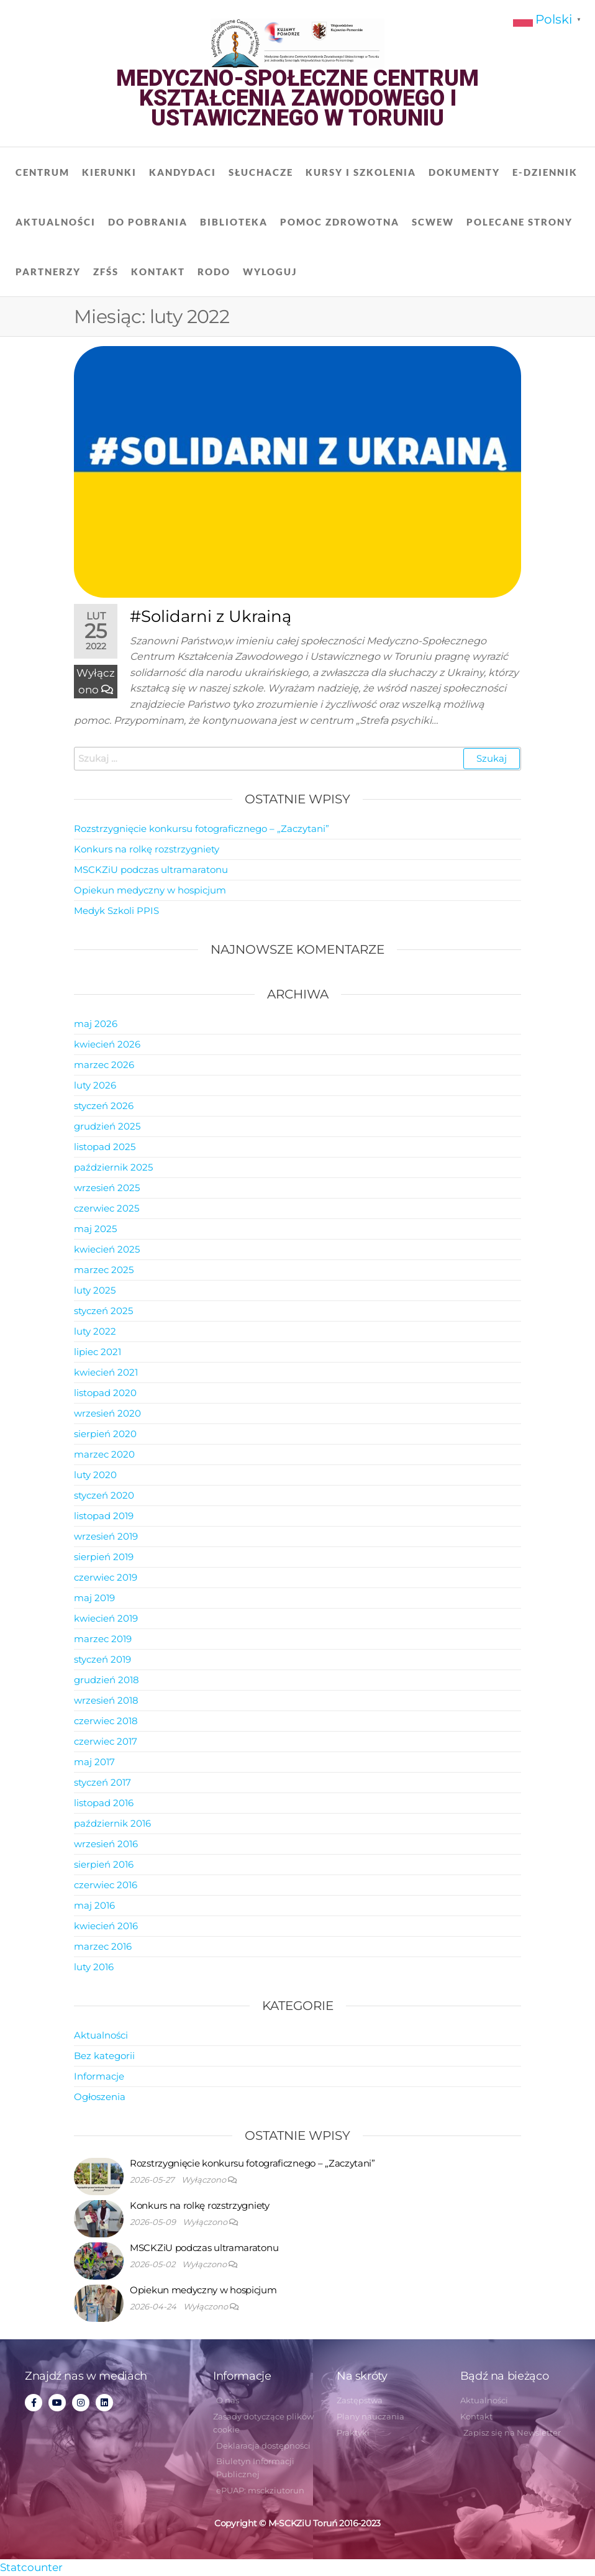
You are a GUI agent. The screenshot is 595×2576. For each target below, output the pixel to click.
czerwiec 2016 (105, 1885)
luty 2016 (94, 1967)
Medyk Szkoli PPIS (116, 910)
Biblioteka (234, 221)
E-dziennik (545, 172)
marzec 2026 (104, 1065)
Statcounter (31, 2567)
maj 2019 (94, 1598)
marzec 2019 (103, 1639)
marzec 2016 (103, 1946)
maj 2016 (94, 1905)
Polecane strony (519, 221)
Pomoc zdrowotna (339, 221)
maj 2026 (95, 1024)
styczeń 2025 (103, 1311)
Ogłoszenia (99, 2097)
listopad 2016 (104, 1803)
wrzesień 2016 (106, 1844)
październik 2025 (113, 1167)
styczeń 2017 (102, 1782)
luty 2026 (95, 1085)
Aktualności (56, 221)
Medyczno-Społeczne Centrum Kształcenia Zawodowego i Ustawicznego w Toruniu (297, 98)
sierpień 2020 (105, 1434)
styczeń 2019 (102, 1659)
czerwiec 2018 (106, 1721)
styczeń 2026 (104, 1106)
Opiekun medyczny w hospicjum (150, 890)
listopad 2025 (104, 1147)
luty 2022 (95, 1331)
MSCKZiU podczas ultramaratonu (151, 869)
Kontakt (158, 271)
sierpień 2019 (104, 1557)
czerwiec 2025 (106, 1208)
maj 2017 (94, 1762)
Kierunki (109, 172)
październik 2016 (112, 1823)
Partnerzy (48, 271)
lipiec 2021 (97, 1352)
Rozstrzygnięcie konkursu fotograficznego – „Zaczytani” (201, 828)
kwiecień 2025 (107, 1249)
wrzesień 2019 (106, 1536)
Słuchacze (261, 172)
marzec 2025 (104, 1270)
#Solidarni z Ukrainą (210, 616)
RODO (214, 271)
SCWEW (433, 221)
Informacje (99, 2076)
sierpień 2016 (104, 1864)
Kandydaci (182, 172)
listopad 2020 (105, 1393)
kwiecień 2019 (106, 1618)
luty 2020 (95, 1475)
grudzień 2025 (107, 1126)
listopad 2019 (104, 1516)
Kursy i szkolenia (361, 172)
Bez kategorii (104, 2056)
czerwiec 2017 (105, 1741)
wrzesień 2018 (106, 1700)
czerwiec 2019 (105, 1577)
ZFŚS (106, 271)
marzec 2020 (104, 1454)
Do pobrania (148, 221)
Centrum (43, 172)
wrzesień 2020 (107, 1413)
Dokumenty (464, 172)
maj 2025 (95, 1229)
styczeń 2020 (104, 1495)
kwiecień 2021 (106, 1372)
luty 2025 (95, 1290)
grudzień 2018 (106, 1680)
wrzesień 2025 (107, 1188)
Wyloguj (270, 271)
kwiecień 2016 (106, 1926)
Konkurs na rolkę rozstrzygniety (146, 849)
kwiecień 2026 (107, 1044)
